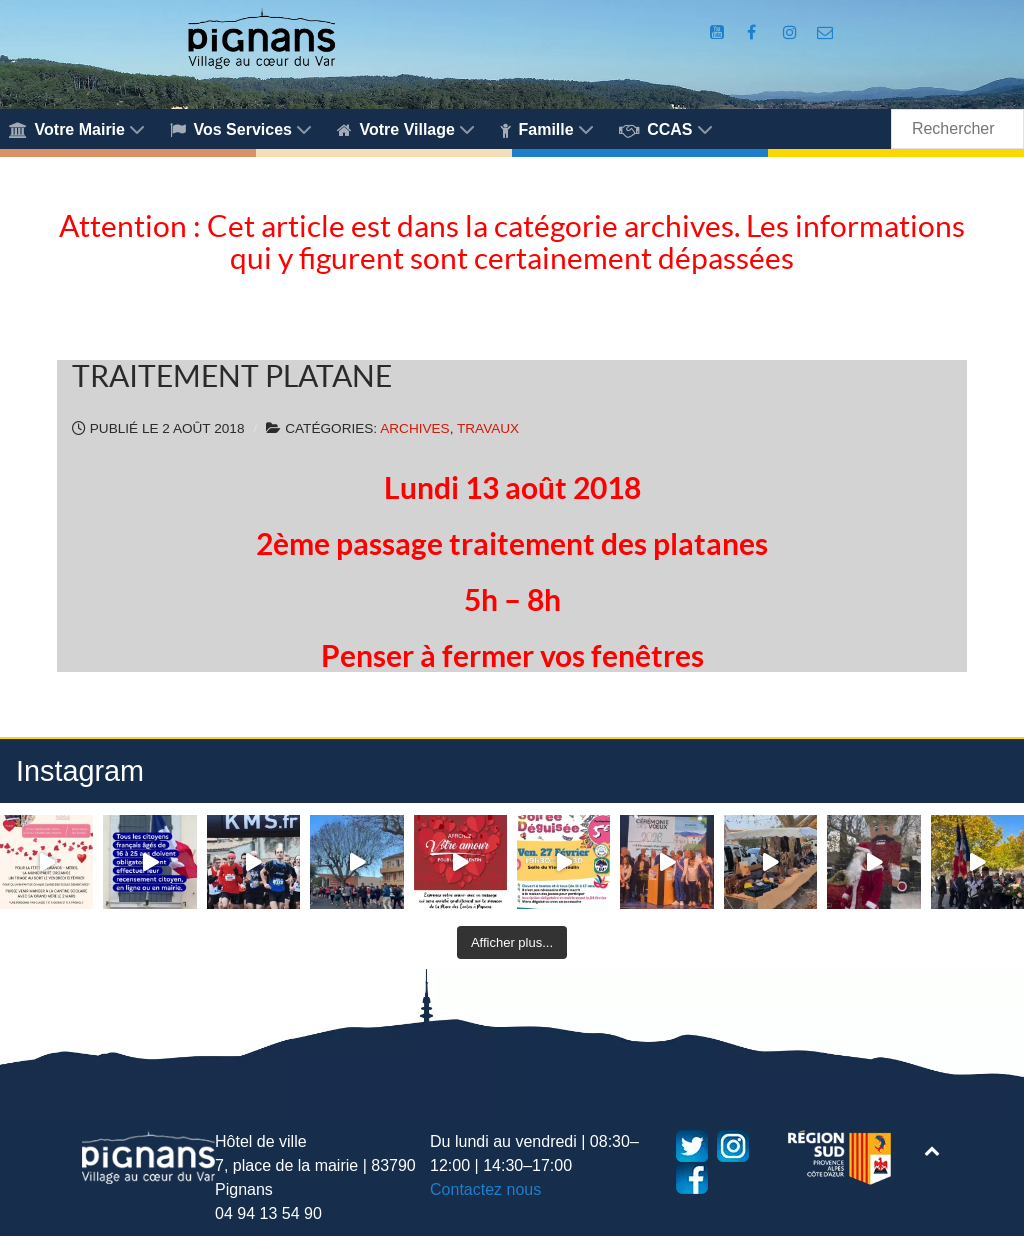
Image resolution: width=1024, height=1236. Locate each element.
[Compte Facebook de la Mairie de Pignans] (754, 32)
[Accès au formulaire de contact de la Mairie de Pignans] (825, 32)
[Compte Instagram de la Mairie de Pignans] (792, 32)
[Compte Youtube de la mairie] (719, 32)
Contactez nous (485, 1189)
